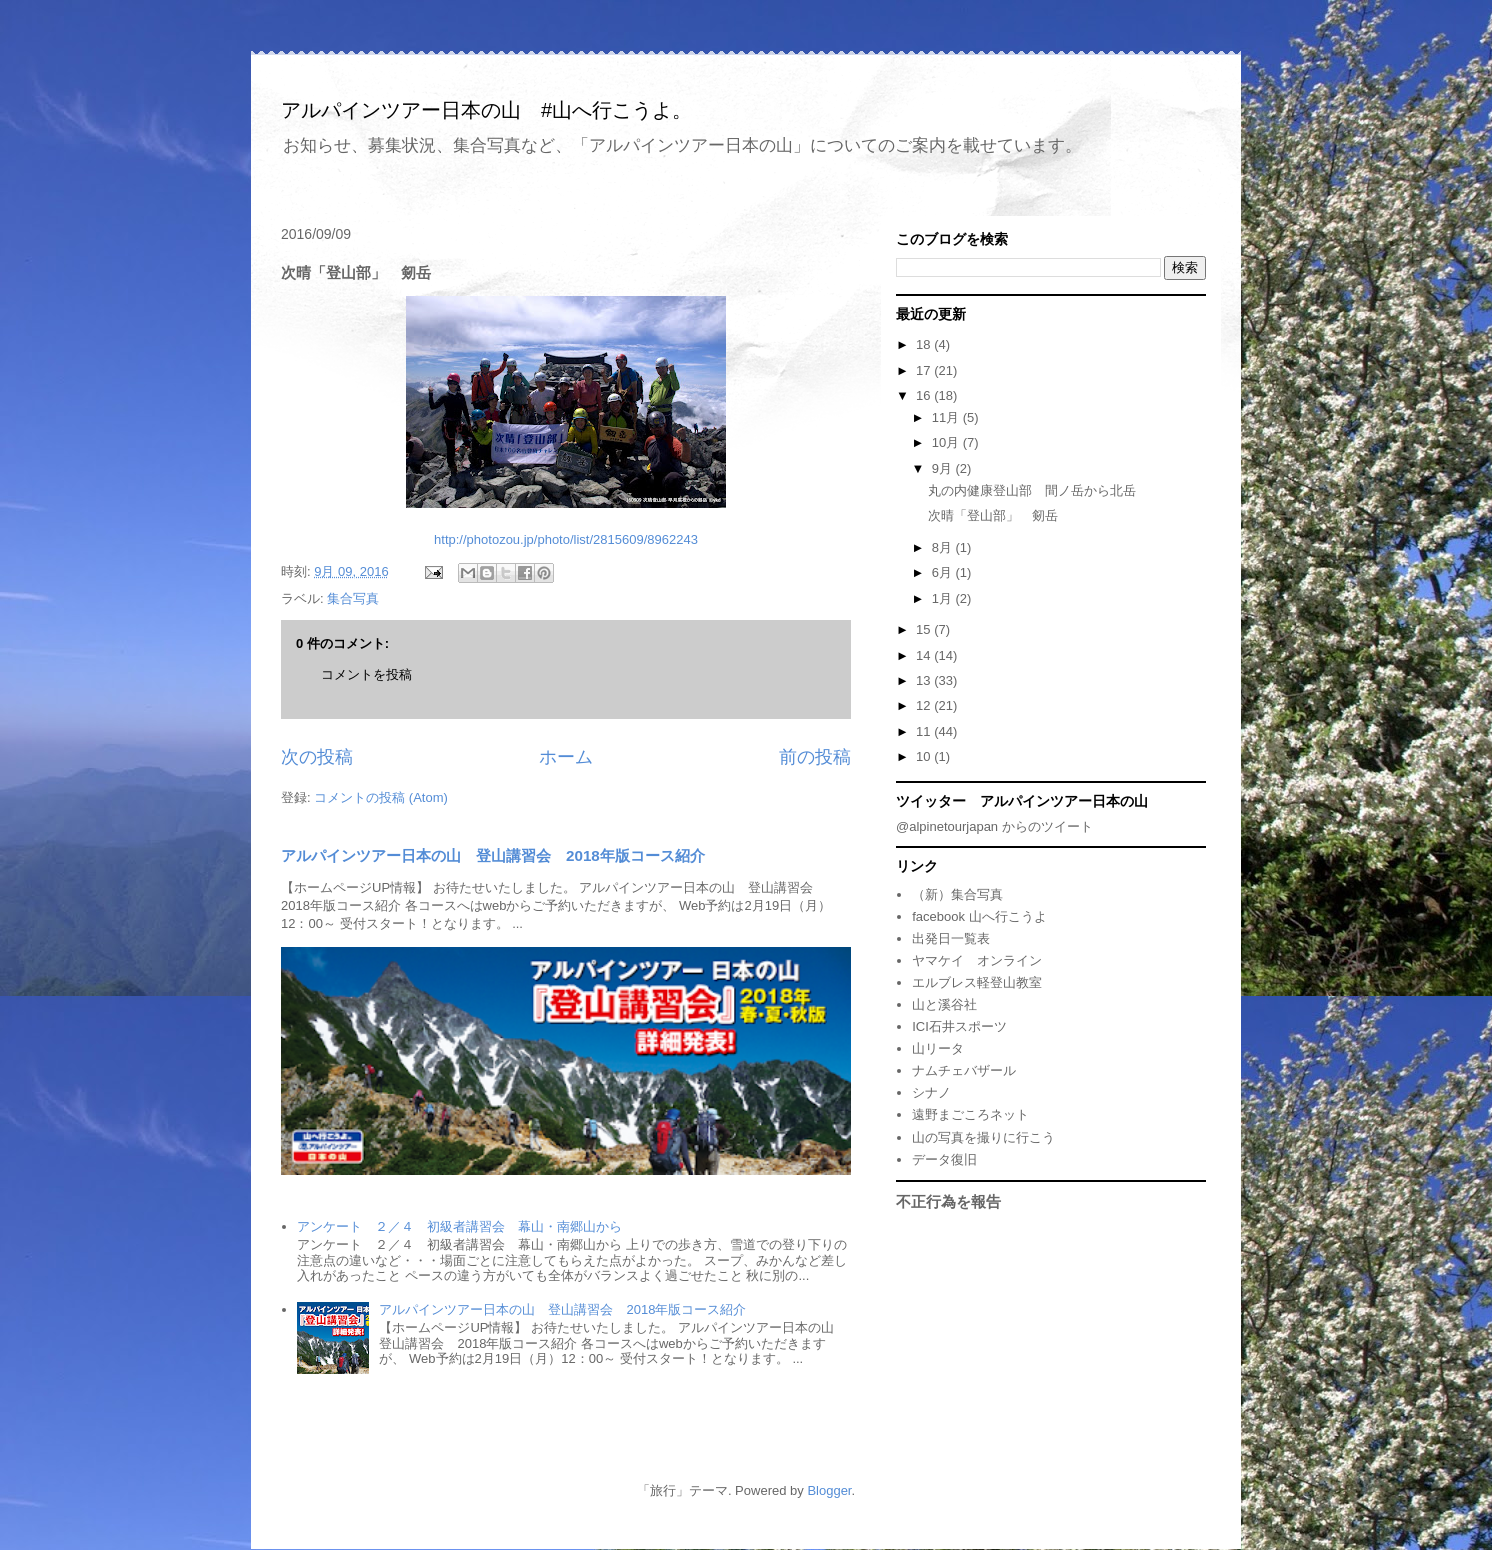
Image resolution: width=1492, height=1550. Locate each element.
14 (925, 655)
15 (925, 629)
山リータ (938, 1048)
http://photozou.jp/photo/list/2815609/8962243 (566, 539)
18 (925, 344)
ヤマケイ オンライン (977, 960)
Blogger (829, 1490)
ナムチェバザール (964, 1070)
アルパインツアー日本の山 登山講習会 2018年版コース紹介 (493, 855)
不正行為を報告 (948, 1201)
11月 (947, 417)
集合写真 (353, 598)
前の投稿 (815, 757)
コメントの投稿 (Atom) (381, 797)
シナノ (931, 1092)
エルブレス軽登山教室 (977, 982)
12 (925, 705)
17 (925, 370)
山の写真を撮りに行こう (983, 1137)
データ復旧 (944, 1159)
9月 (944, 468)
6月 (944, 572)
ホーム (566, 757)
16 (925, 395)
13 (925, 680)
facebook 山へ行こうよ (979, 916)
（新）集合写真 (957, 894)
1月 (944, 598)
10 (925, 756)
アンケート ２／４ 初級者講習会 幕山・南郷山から (459, 1226)
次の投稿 (317, 757)
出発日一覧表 (951, 938)
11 (925, 731)
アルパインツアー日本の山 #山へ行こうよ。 (486, 110)
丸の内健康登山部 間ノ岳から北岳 (1032, 490)
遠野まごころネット (970, 1114)
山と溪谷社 (944, 1004)
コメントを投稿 (366, 674)
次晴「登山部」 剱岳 (993, 515)
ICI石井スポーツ (959, 1026)
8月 (944, 547)
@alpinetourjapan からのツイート (994, 826)
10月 (947, 442)
